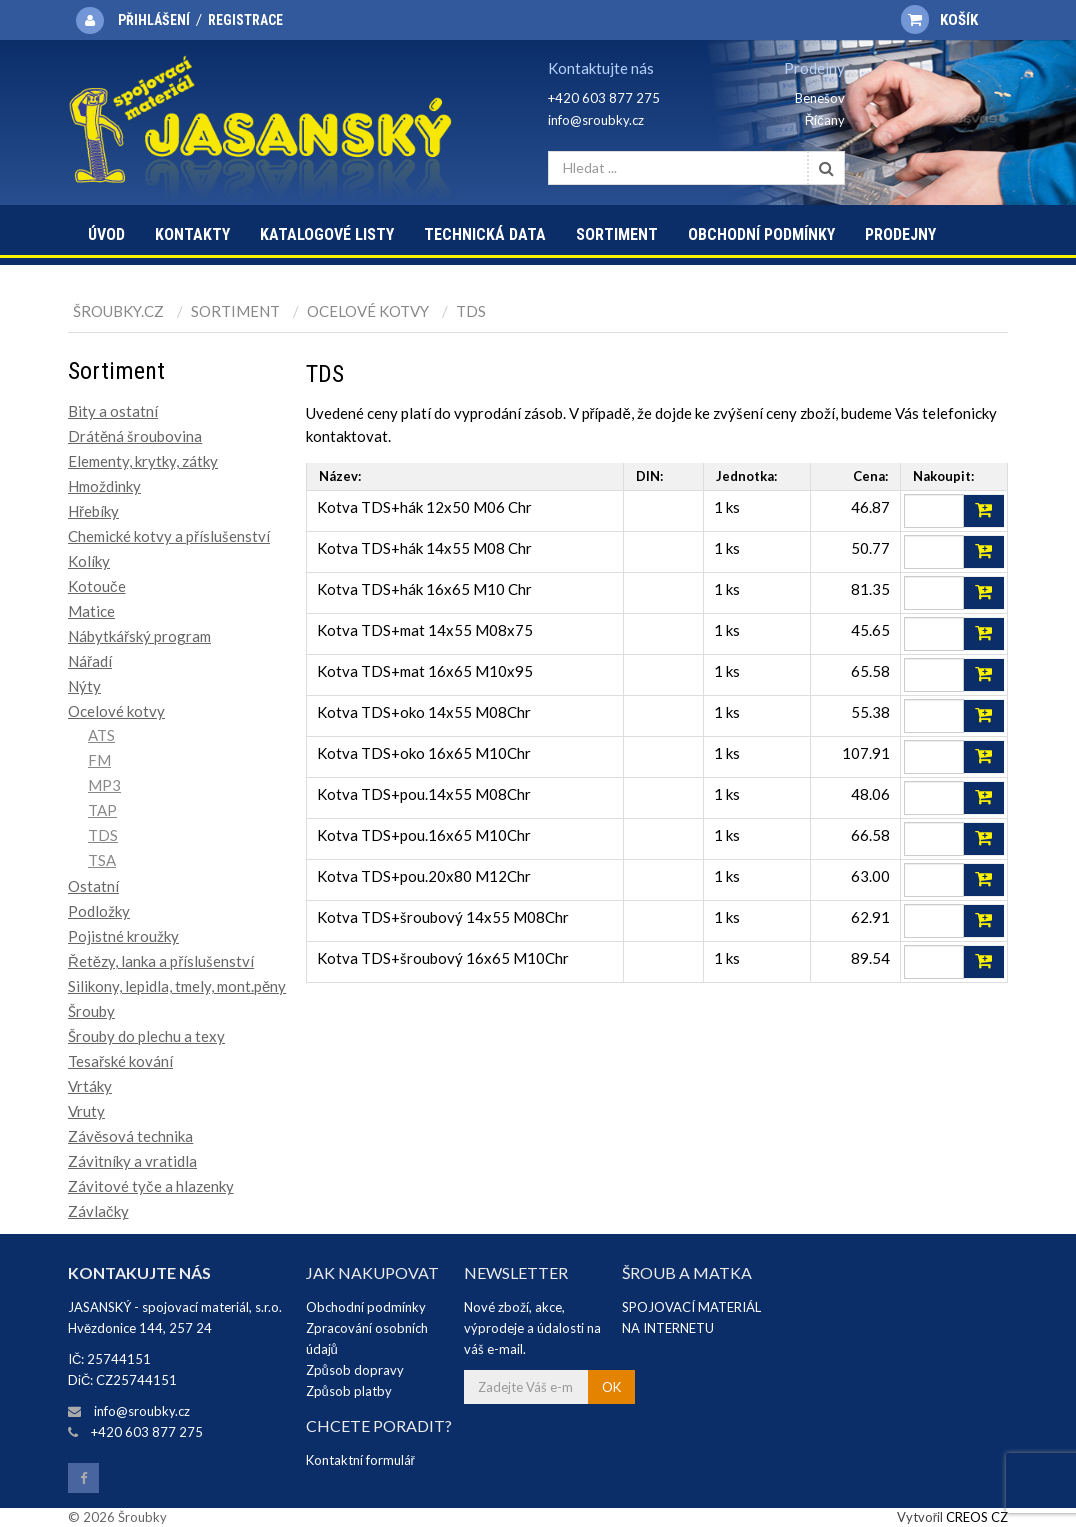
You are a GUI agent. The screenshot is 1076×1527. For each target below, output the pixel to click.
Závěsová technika (130, 1136)
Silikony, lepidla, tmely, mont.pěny (177, 986)
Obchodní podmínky (761, 234)
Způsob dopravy (355, 1370)
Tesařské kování (120, 1061)
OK (611, 1387)
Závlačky (98, 1211)
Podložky (99, 911)
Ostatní (93, 886)
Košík (939, 19)
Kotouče (97, 586)
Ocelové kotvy (368, 311)
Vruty (86, 1111)
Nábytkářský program (139, 636)
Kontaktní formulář (360, 1460)
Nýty (84, 686)
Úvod (106, 234)
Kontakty (192, 234)
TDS (471, 311)
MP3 (104, 785)
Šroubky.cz (118, 311)
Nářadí (90, 661)
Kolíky (89, 561)
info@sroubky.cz (596, 120)
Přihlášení (154, 20)
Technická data (485, 234)
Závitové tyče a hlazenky (151, 1186)
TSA (102, 860)
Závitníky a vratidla (132, 1161)
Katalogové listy (327, 234)
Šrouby (91, 1011)
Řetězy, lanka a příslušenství (161, 961)
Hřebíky (93, 511)
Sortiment (617, 234)
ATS (101, 735)
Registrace (245, 20)
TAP (102, 810)
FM (99, 760)
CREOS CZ (977, 1517)
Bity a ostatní (113, 411)
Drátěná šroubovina (135, 436)
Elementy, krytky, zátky (143, 461)
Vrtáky (90, 1086)
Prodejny (900, 234)
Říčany (825, 120)
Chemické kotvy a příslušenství (169, 536)
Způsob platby (349, 1391)
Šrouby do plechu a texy (146, 1036)
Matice (91, 611)
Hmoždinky (104, 486)
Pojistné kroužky (123, 936)
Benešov (820, 98)
